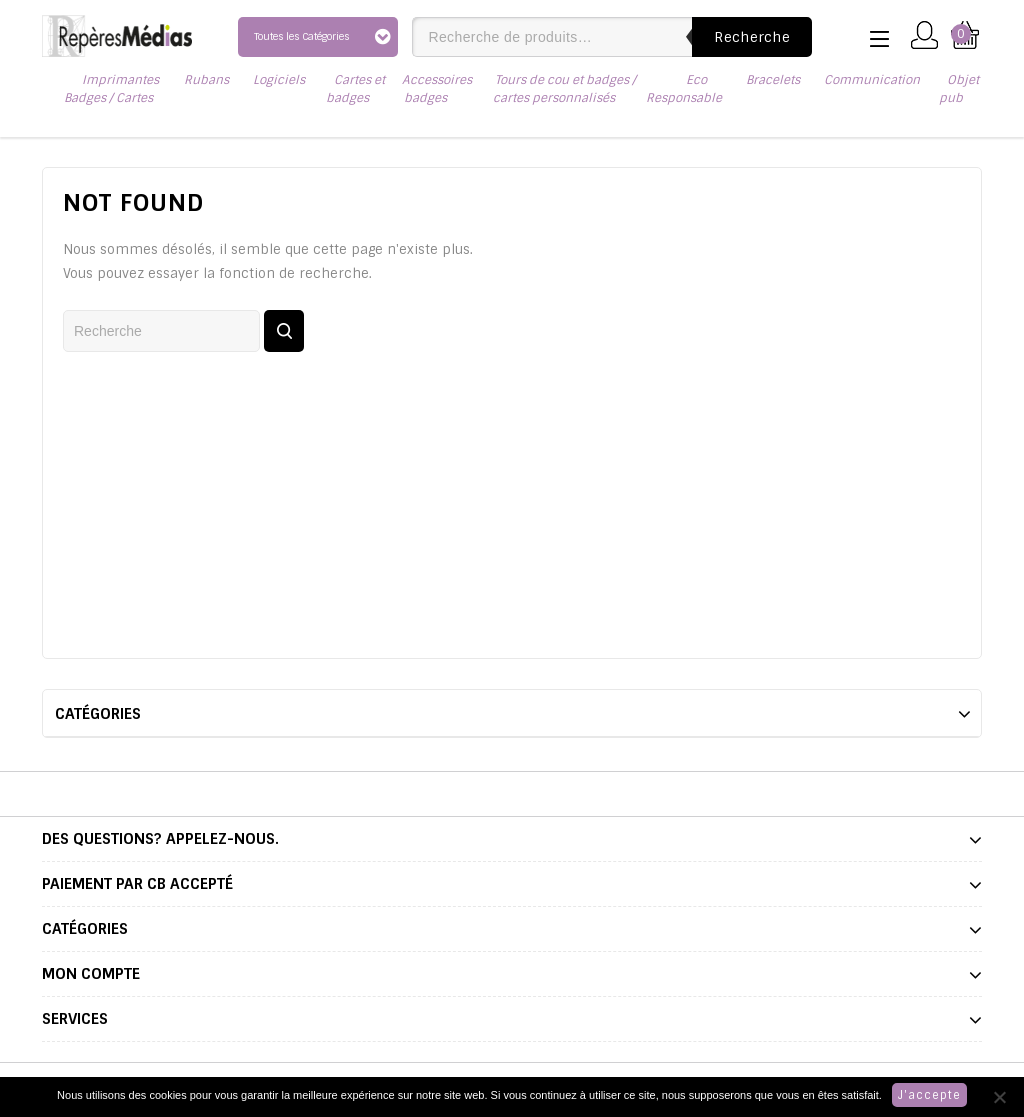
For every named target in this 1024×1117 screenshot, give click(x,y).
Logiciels (279, 80)
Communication (872, 80)
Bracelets (773, 80)
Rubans (206, 80)
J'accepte (929, 1095)
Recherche (752, 37)
